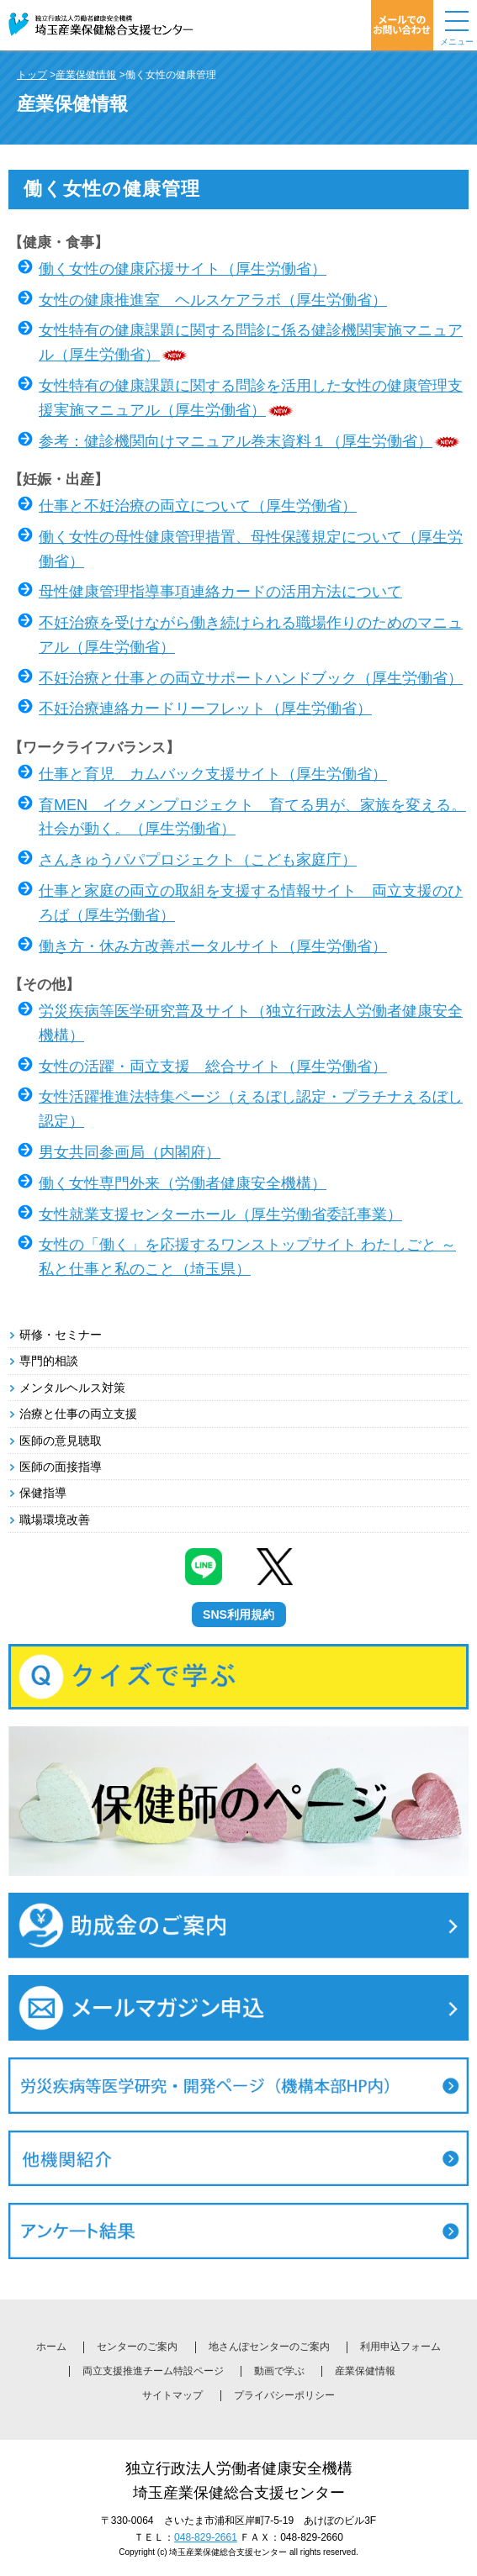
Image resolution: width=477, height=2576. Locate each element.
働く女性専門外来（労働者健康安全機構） (182, 1183)
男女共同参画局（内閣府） (129, 1152)
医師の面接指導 (60, 1466)
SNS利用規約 (238, 1614)
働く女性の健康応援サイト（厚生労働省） (182, 269)
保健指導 (42, 1492)
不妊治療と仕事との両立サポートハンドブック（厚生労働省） (251, 678)
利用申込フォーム (400, 2346)
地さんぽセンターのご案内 (269, 2346)
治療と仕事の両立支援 (78, 1413)
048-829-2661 (205, 2537)
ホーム (51, 2346)
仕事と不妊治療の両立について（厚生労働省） (198, 506)
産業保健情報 (86, 75)
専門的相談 (48, 1360)
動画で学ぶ (279, 2371)
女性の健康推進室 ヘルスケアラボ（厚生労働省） (213, 300)
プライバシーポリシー (284, 2395)
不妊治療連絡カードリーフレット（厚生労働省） (205, 708)
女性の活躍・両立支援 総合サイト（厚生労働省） (213, 1066)
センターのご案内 (137, 2346)
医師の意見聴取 (60, 1440)
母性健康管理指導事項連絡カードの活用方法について (220, 591)
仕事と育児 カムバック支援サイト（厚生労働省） (213, 774)
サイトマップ (172, 2395)
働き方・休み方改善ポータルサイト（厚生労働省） (213, 946)
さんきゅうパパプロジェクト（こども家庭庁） (198, 859)
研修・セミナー (60, 1334)
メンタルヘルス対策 (72, 1387)
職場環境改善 (54, 1519)
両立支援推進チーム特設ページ (153, 2371)
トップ (32, 75)
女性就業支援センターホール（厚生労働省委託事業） (220, 1214)
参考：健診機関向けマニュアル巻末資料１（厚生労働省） (235, 441)
